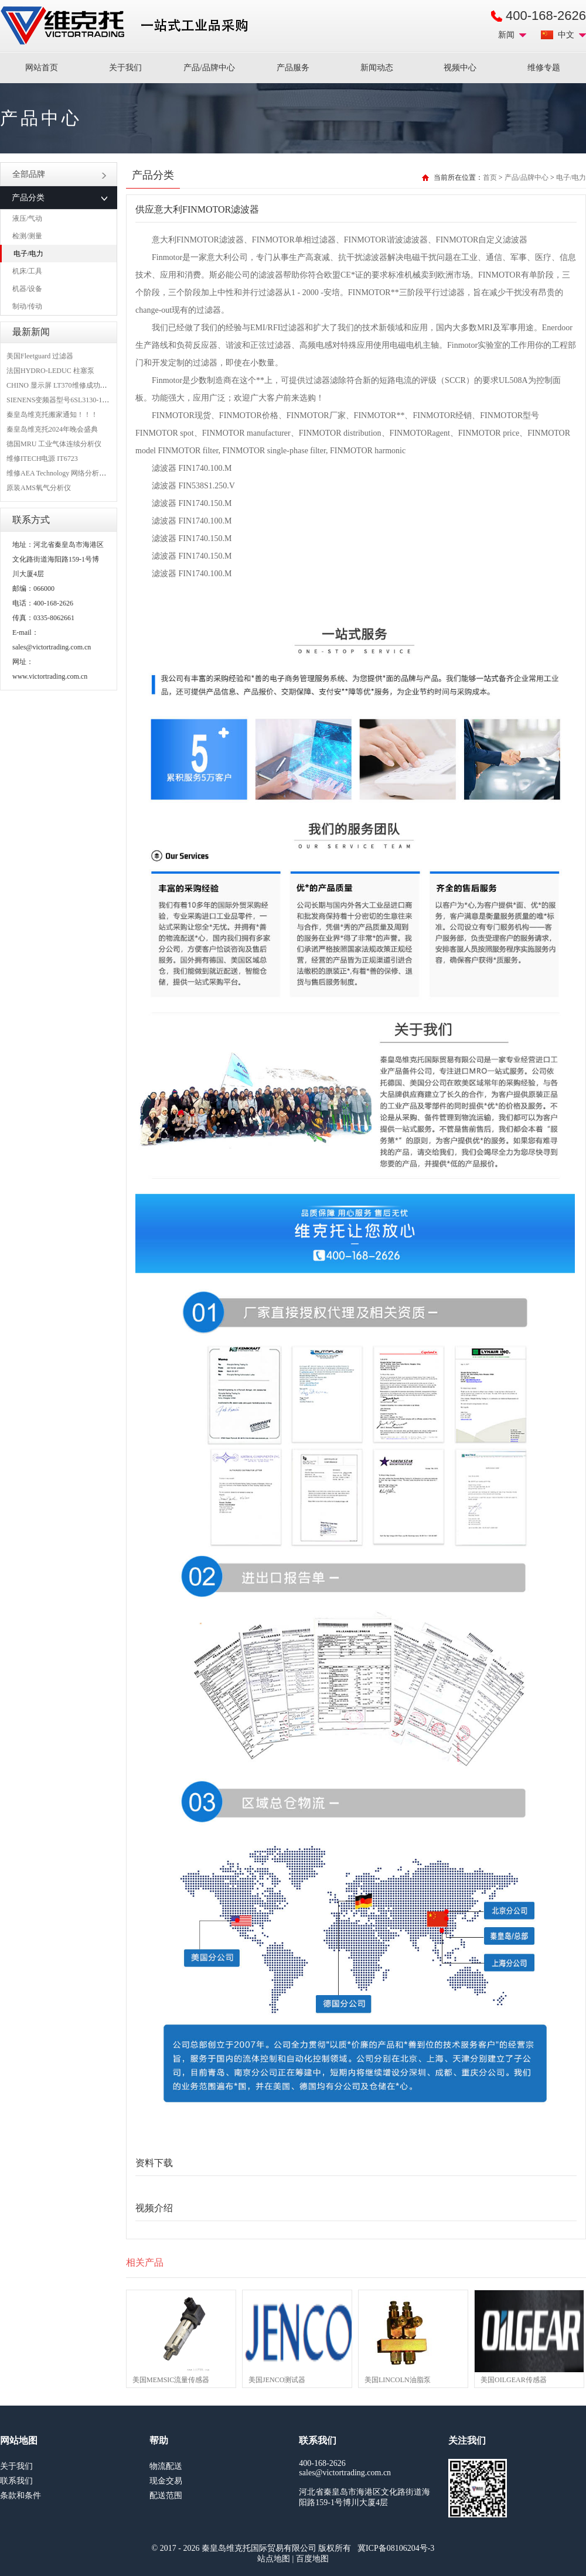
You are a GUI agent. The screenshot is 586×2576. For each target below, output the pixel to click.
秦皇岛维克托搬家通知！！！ (52, 414)
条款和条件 (20, 2495)
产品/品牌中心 (209, 67)
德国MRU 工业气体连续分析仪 (53, 444)
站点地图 (273, 2558)
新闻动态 (376, 67)
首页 (490, 177)
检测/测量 (27, 236)
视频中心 (460, 67)
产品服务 (293, 67)
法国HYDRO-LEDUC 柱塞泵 (50, 371)
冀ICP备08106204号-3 (395, 2548)
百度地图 (312, 2558)
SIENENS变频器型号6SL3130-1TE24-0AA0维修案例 (85, 400)
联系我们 (16, 2480)
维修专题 (543, 67)
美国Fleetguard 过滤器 (39, 356)
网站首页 (41, 67)
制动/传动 (27, 306)
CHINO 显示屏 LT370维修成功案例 (60, 385)
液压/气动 (27, 218)
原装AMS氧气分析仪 (38, 488)
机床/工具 (27, 271)
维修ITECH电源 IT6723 (42, 458)
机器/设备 (27, 289)
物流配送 (165, 2466)
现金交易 (165, 2480)
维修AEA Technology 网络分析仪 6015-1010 (72, 473)
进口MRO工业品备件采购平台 (127, 25)
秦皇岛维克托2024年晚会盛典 (52, 429)
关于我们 (125, 67)
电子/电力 (28, 253)
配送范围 (165, 2495)
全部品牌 (59, 174)
